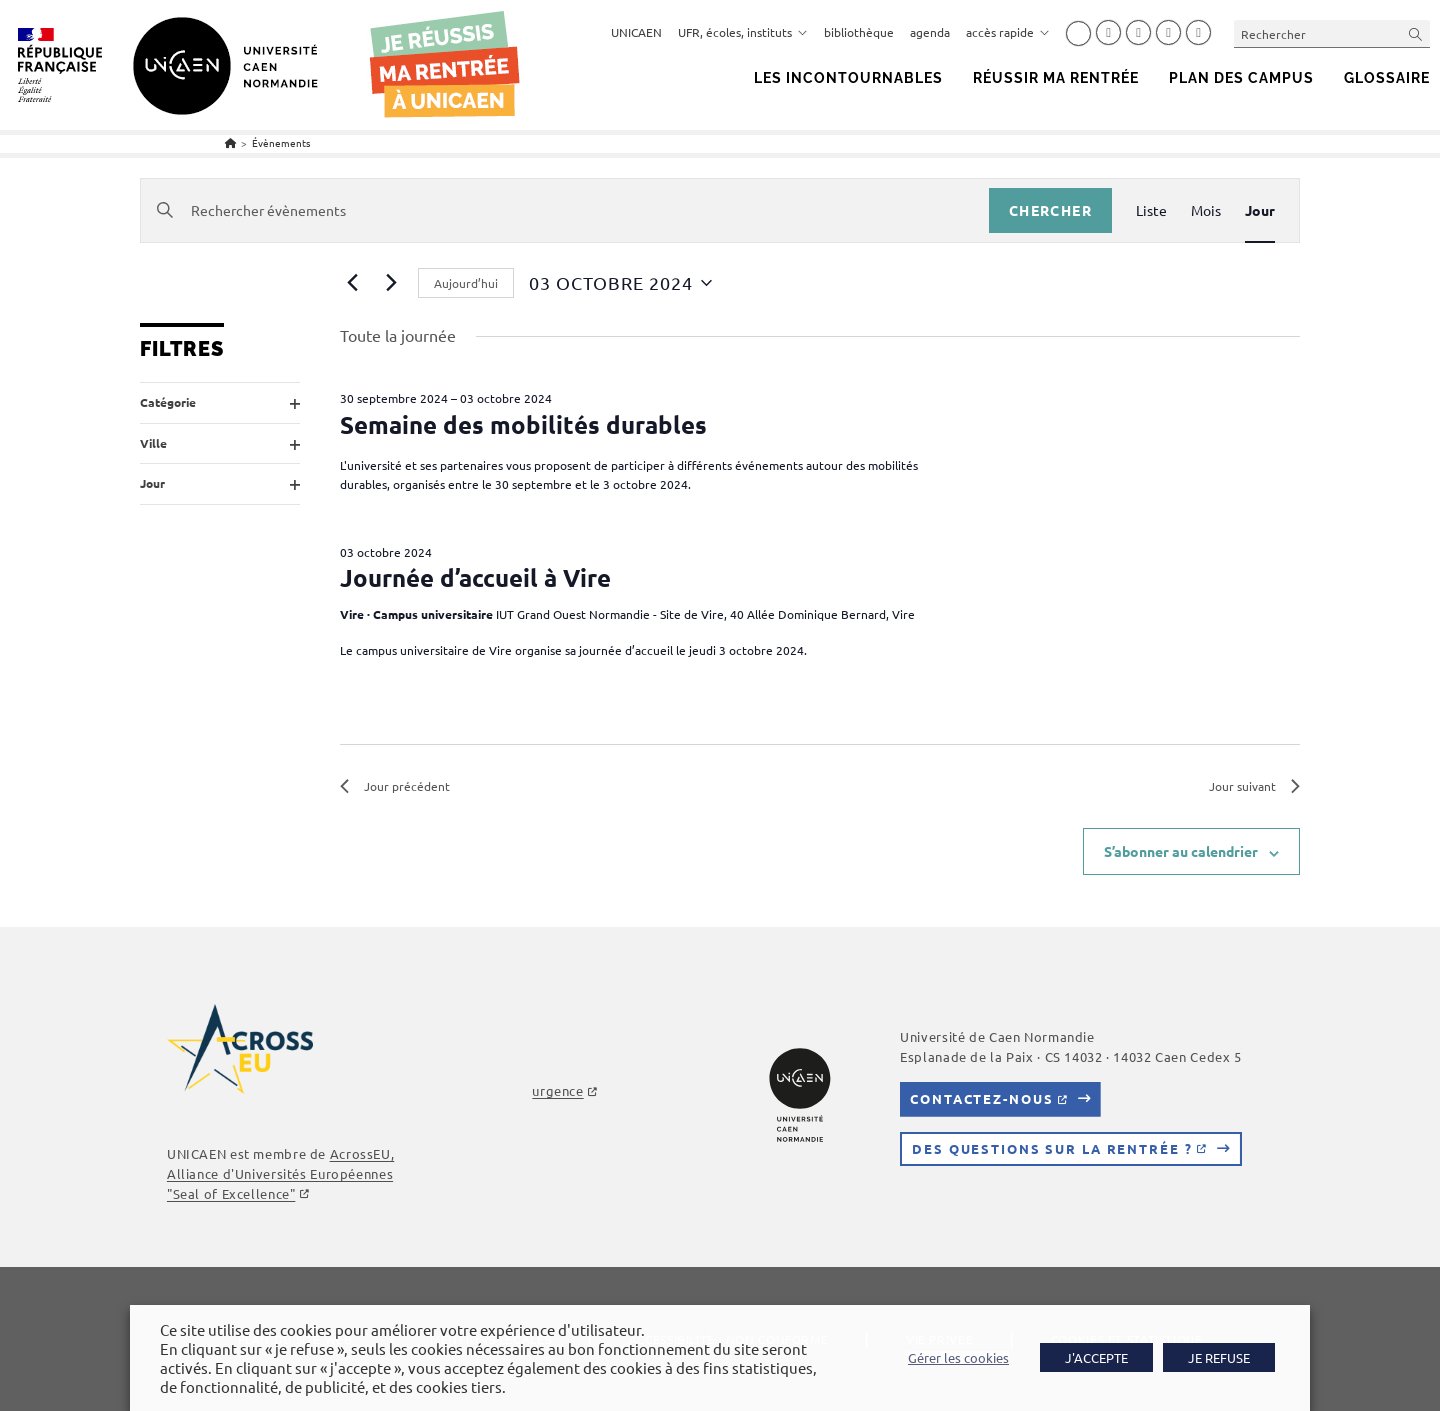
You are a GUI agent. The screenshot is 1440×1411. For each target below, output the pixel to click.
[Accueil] (230, 142)
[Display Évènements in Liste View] (1151, 210)
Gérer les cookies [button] (959, 1358)
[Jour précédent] (352, 283)
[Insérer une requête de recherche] (1332, 33)
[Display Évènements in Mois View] (1206, 210)
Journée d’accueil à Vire (475, 577)
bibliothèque (859, 32)
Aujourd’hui (466, 283)
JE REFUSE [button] (1219, 1357)
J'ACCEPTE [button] (1096, 1357)
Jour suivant (1254, 786)
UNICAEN (636, 32)
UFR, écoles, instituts (743, 32)
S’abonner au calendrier (1181, 852)
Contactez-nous (981, 1099)
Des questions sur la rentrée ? (1052, 1148)
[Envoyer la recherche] (1416, 33)
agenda (930, 32)
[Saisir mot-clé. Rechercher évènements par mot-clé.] (565, 210)
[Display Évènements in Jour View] (1260, 210)
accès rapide (1008, 32)
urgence (557, 1091)
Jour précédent (395, 786)
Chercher (1050, 210)
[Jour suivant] (391, 283)
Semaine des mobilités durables (523, 424)
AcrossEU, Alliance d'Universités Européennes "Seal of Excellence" (280, 1173)
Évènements (281, 142)
